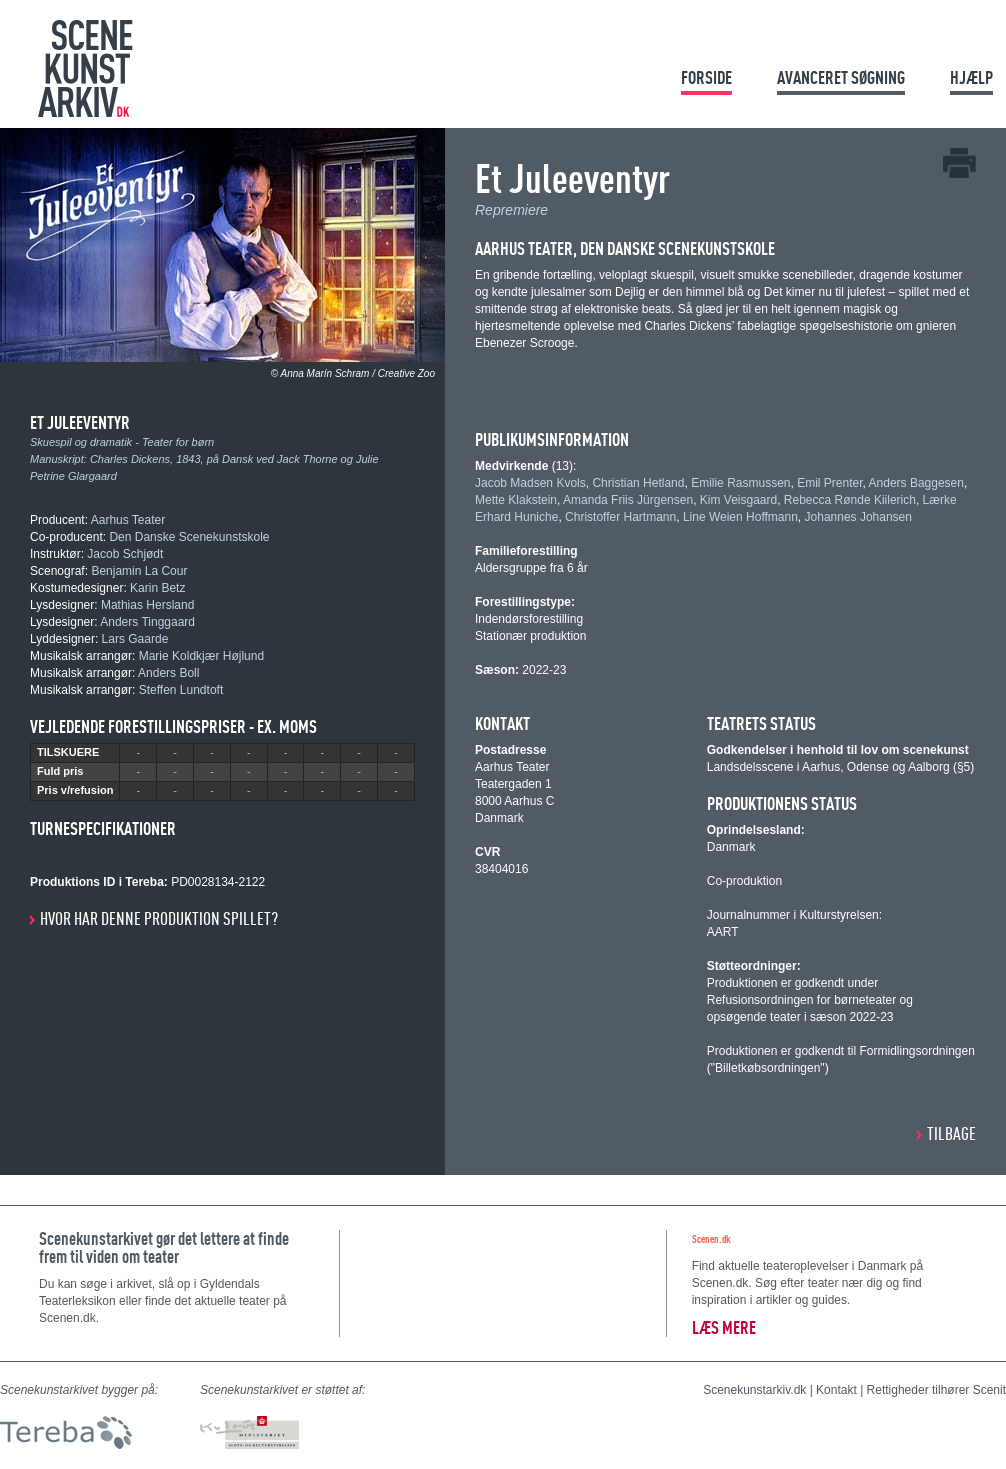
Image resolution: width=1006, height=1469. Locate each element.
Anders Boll (168, 673)
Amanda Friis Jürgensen (628, 500)
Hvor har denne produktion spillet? (159, 918)
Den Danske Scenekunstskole (189, 537)
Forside (706, 77)
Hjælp (971, 77)
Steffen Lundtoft (181, 690)
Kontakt (836, 1390)
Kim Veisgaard (738, 500)
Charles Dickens (130, 459)
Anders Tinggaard (147, 622)
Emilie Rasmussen (740, 483)
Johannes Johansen (858, 517)
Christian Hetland (638, 483)
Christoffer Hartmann (620, 517)
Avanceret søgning (841, 77)
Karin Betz (157, 588)
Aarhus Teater (128, 520)
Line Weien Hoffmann (740, 517)
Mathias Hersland (147, 605)
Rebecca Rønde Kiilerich (850, 500)
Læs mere (724, 1327)
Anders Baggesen (916, 483)
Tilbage (951, 1133)
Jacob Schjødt (125, 554)
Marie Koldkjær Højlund (201, 656)
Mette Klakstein (516, 500)
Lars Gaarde (135, 639)
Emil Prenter (829, 483)
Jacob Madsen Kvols (530, 483)
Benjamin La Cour (139, 571)
